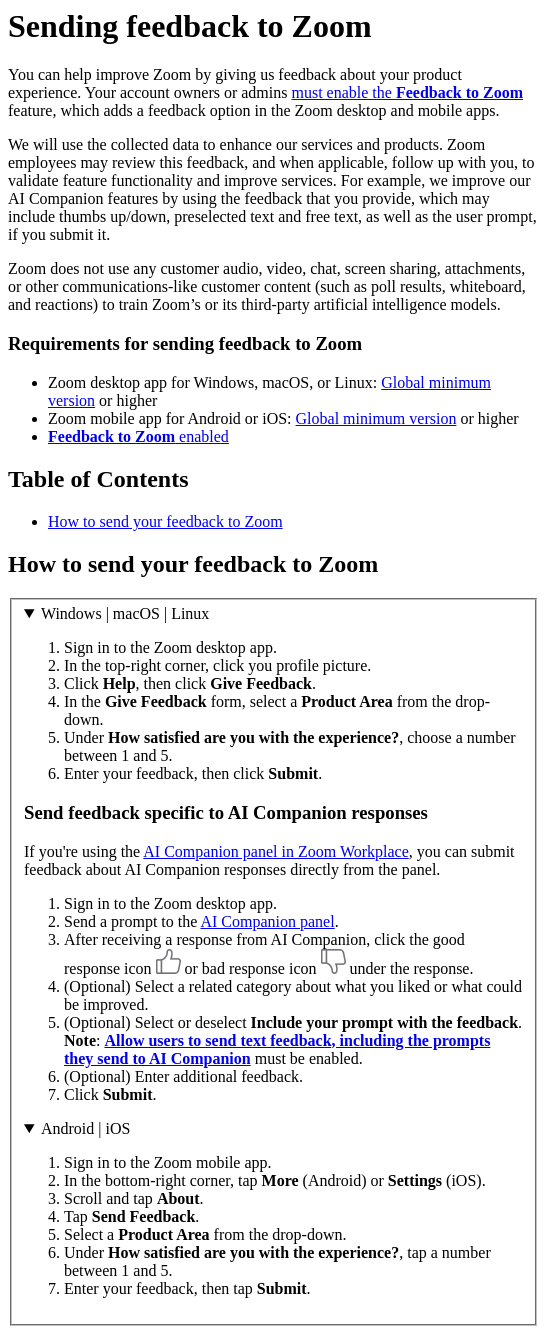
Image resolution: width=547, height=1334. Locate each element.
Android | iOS (85, 1128)
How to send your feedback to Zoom (165, 521)
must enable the (407, 92)
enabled (138, 436)
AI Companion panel (267, 921)
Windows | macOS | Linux (125, 613)
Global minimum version (376, 418)
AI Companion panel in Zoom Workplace (275, 851)
